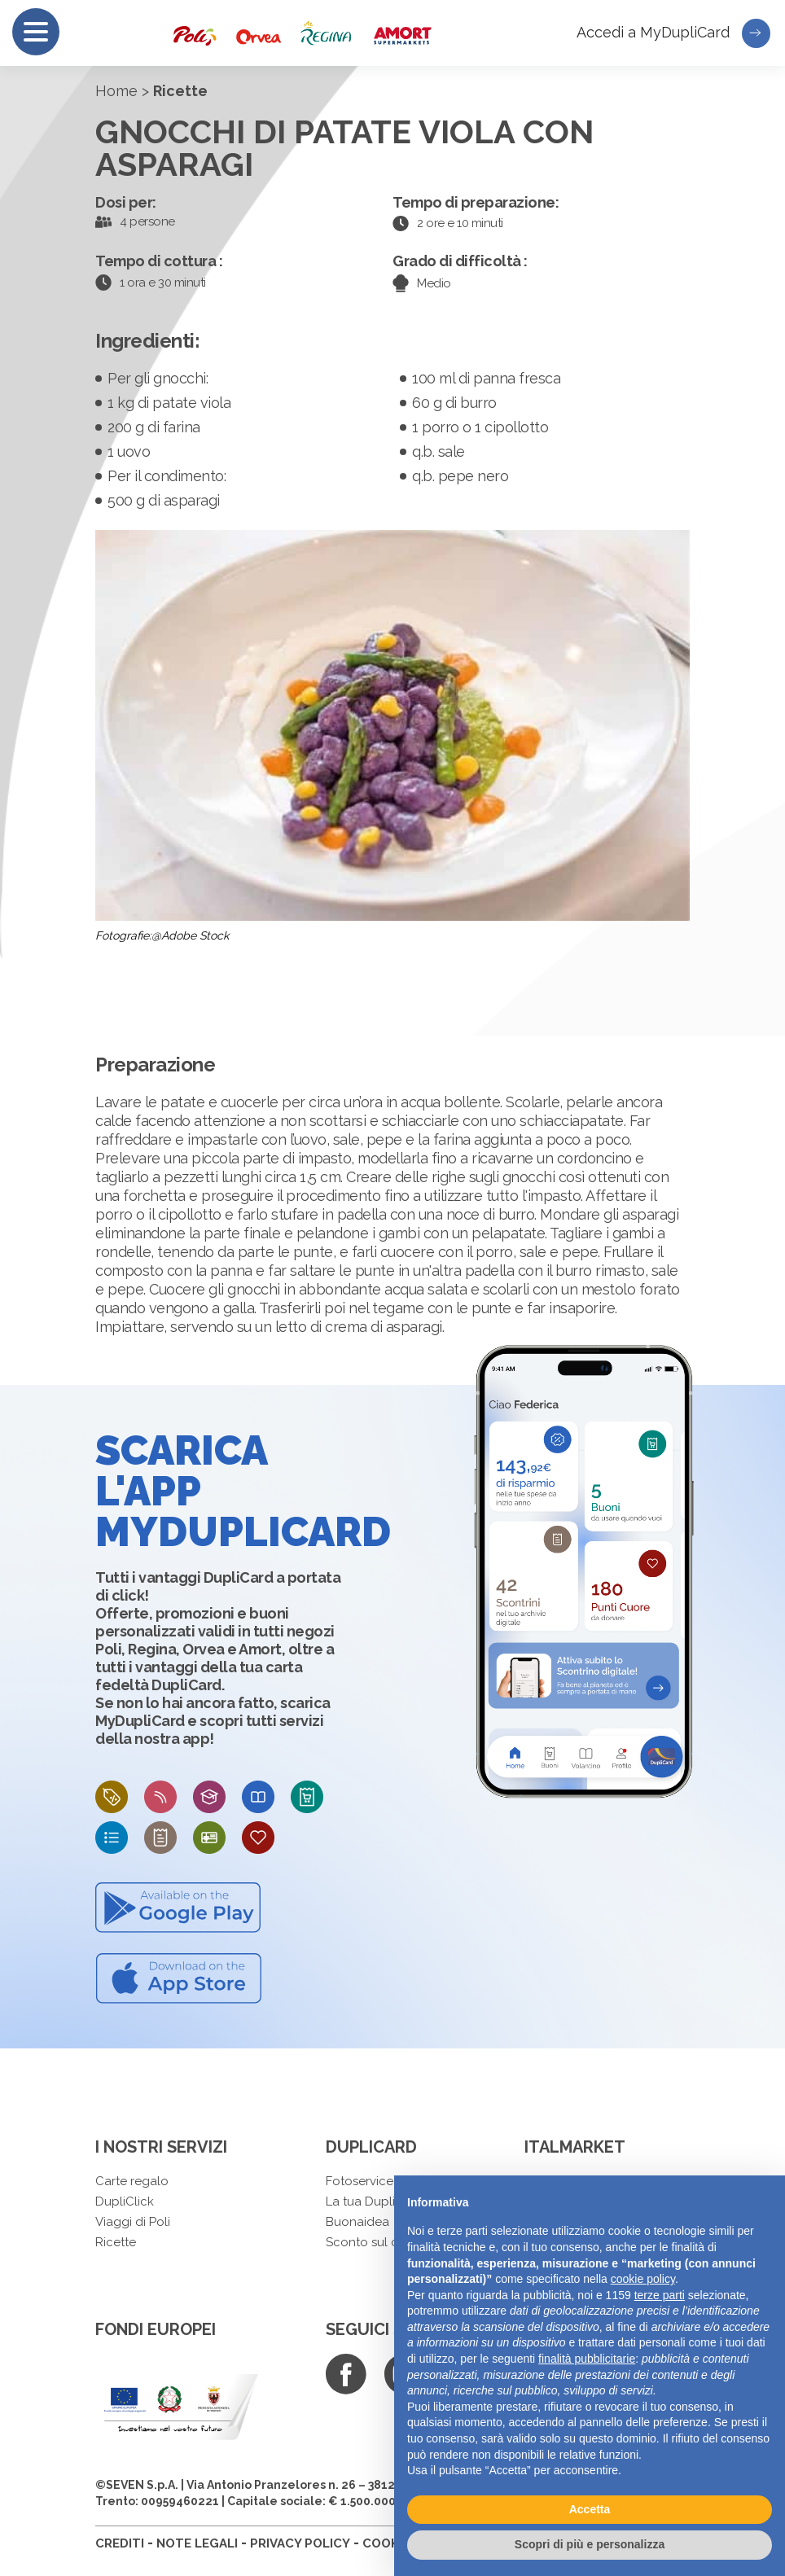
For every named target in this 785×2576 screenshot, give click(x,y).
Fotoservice (359, 2181)
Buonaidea (357, 2222)
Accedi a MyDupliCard (673, 33)
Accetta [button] (590, 2509)
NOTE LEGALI (197, 2543)
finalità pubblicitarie (586, 2358)
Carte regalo (132, 2181)
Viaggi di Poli (132, 2222)
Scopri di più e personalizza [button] (589, 2544)
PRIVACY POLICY (300, 2543)
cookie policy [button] (643, 2278)
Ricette (115, 2242)
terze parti (659, 2295)
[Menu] (35, 31)
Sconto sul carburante (390, 2242)
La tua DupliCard (374, 2201)
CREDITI (119, 2543)
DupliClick (124, 2201)
